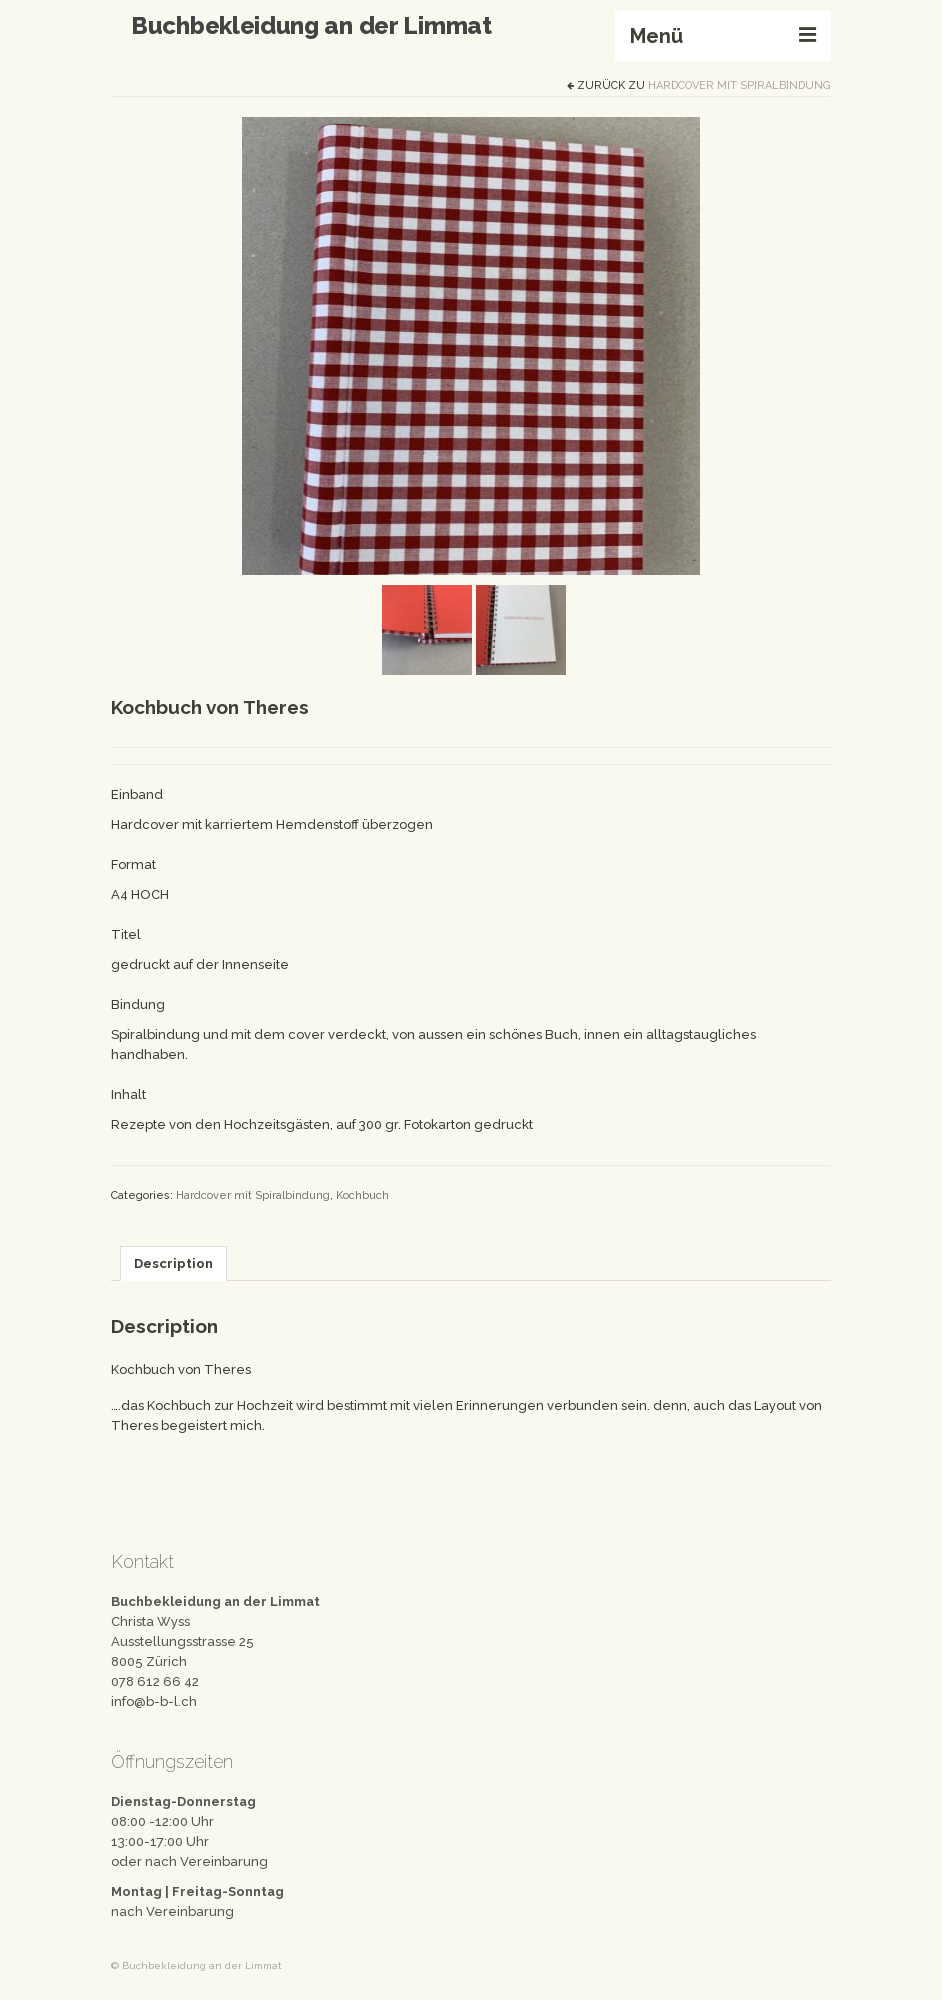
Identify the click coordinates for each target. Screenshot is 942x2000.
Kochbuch (362, 1195)
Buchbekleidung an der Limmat (311, 25)
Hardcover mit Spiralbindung (739, 85)
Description (173, 1263)
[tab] (173, 1263)
